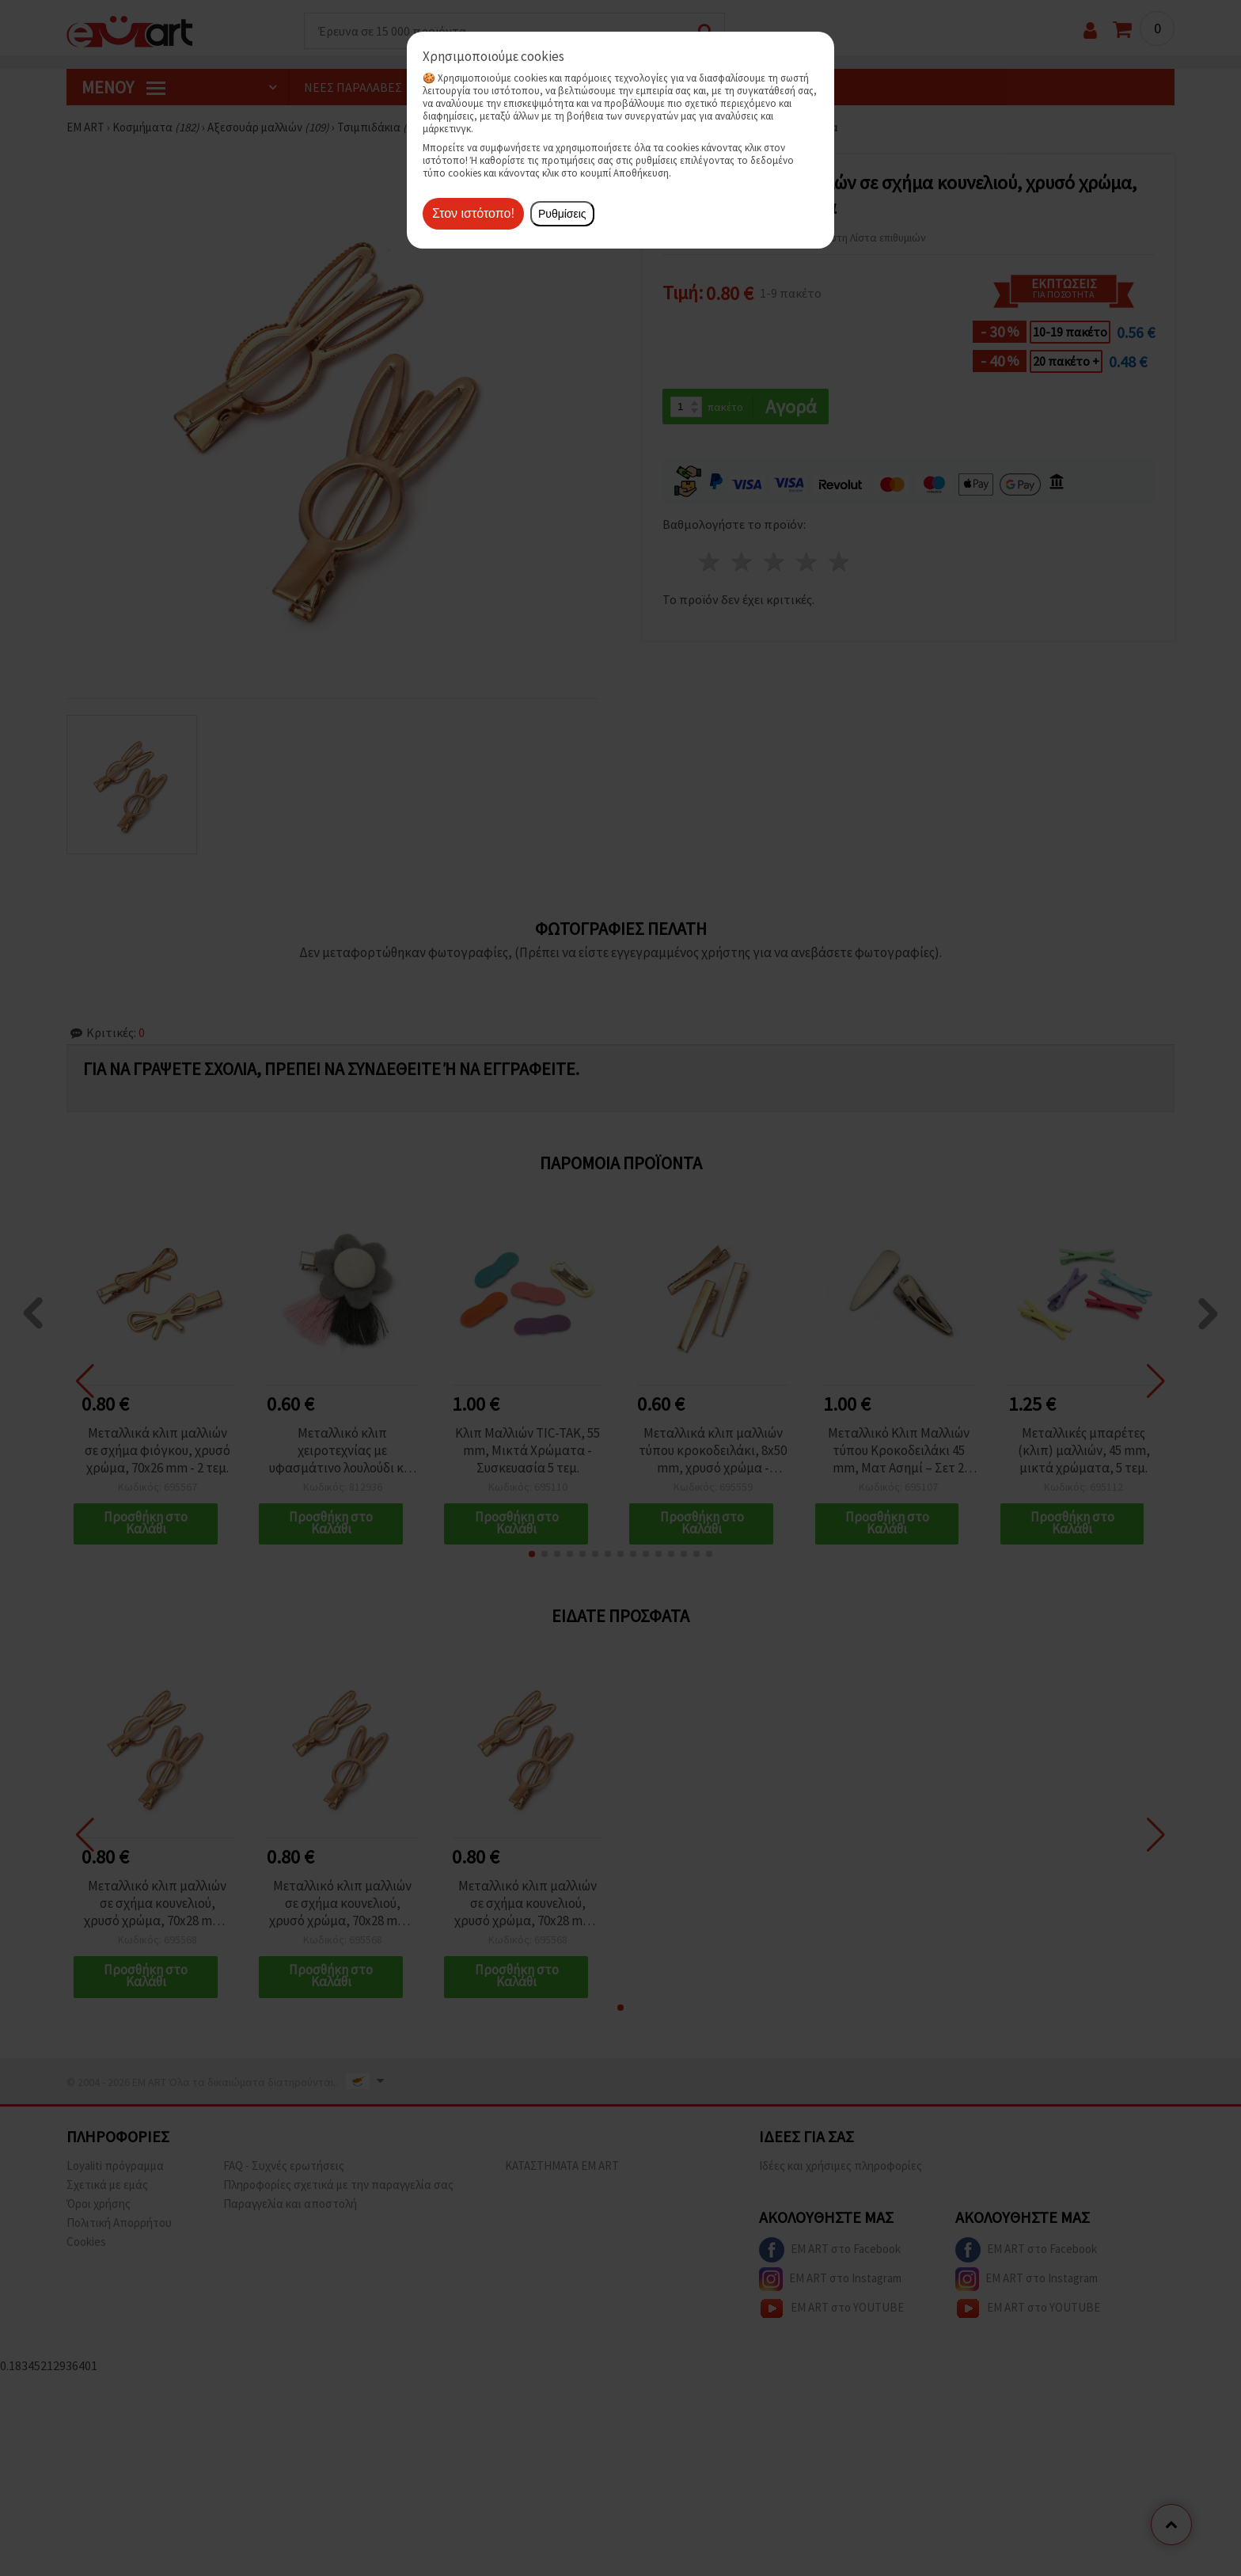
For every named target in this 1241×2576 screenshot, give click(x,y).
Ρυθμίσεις (562, 213)
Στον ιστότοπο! (473, 213)
